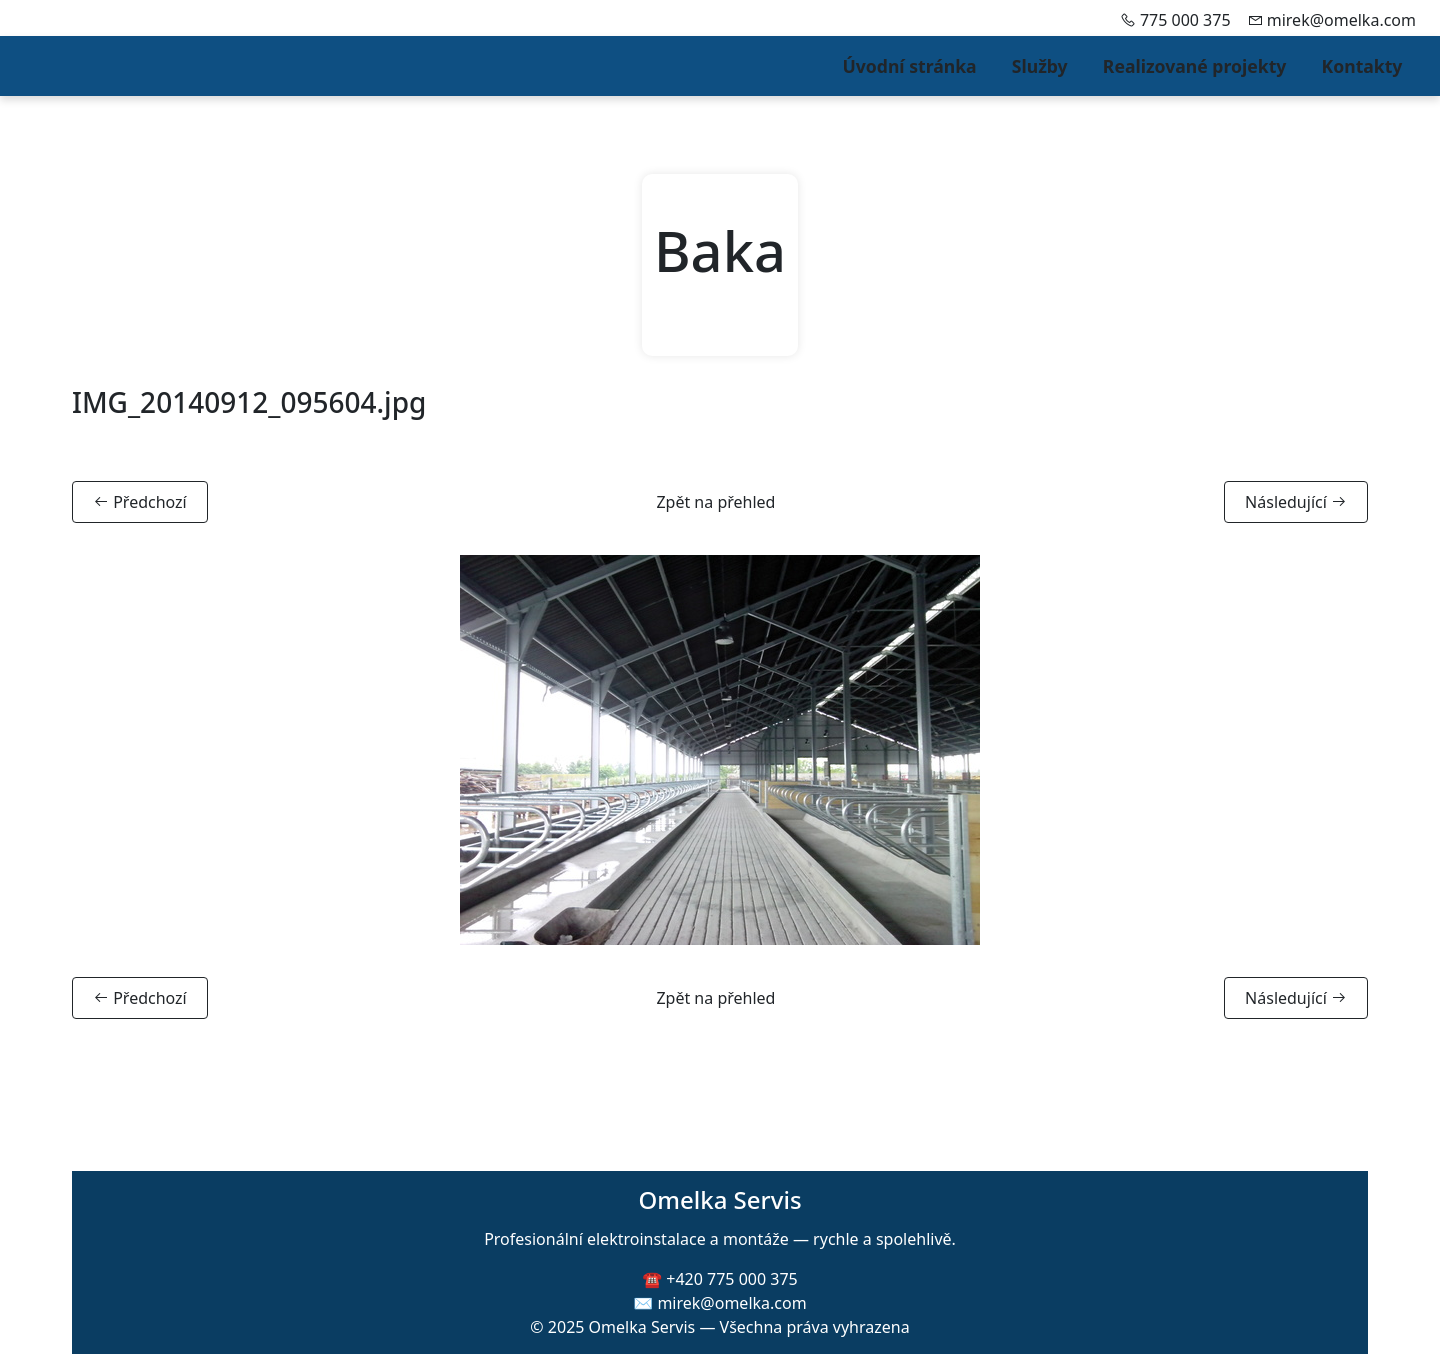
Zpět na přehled (715, 502)
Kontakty (1362, 66)
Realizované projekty (1194, 66)
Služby (1040, 66)
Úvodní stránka (909, 66)
